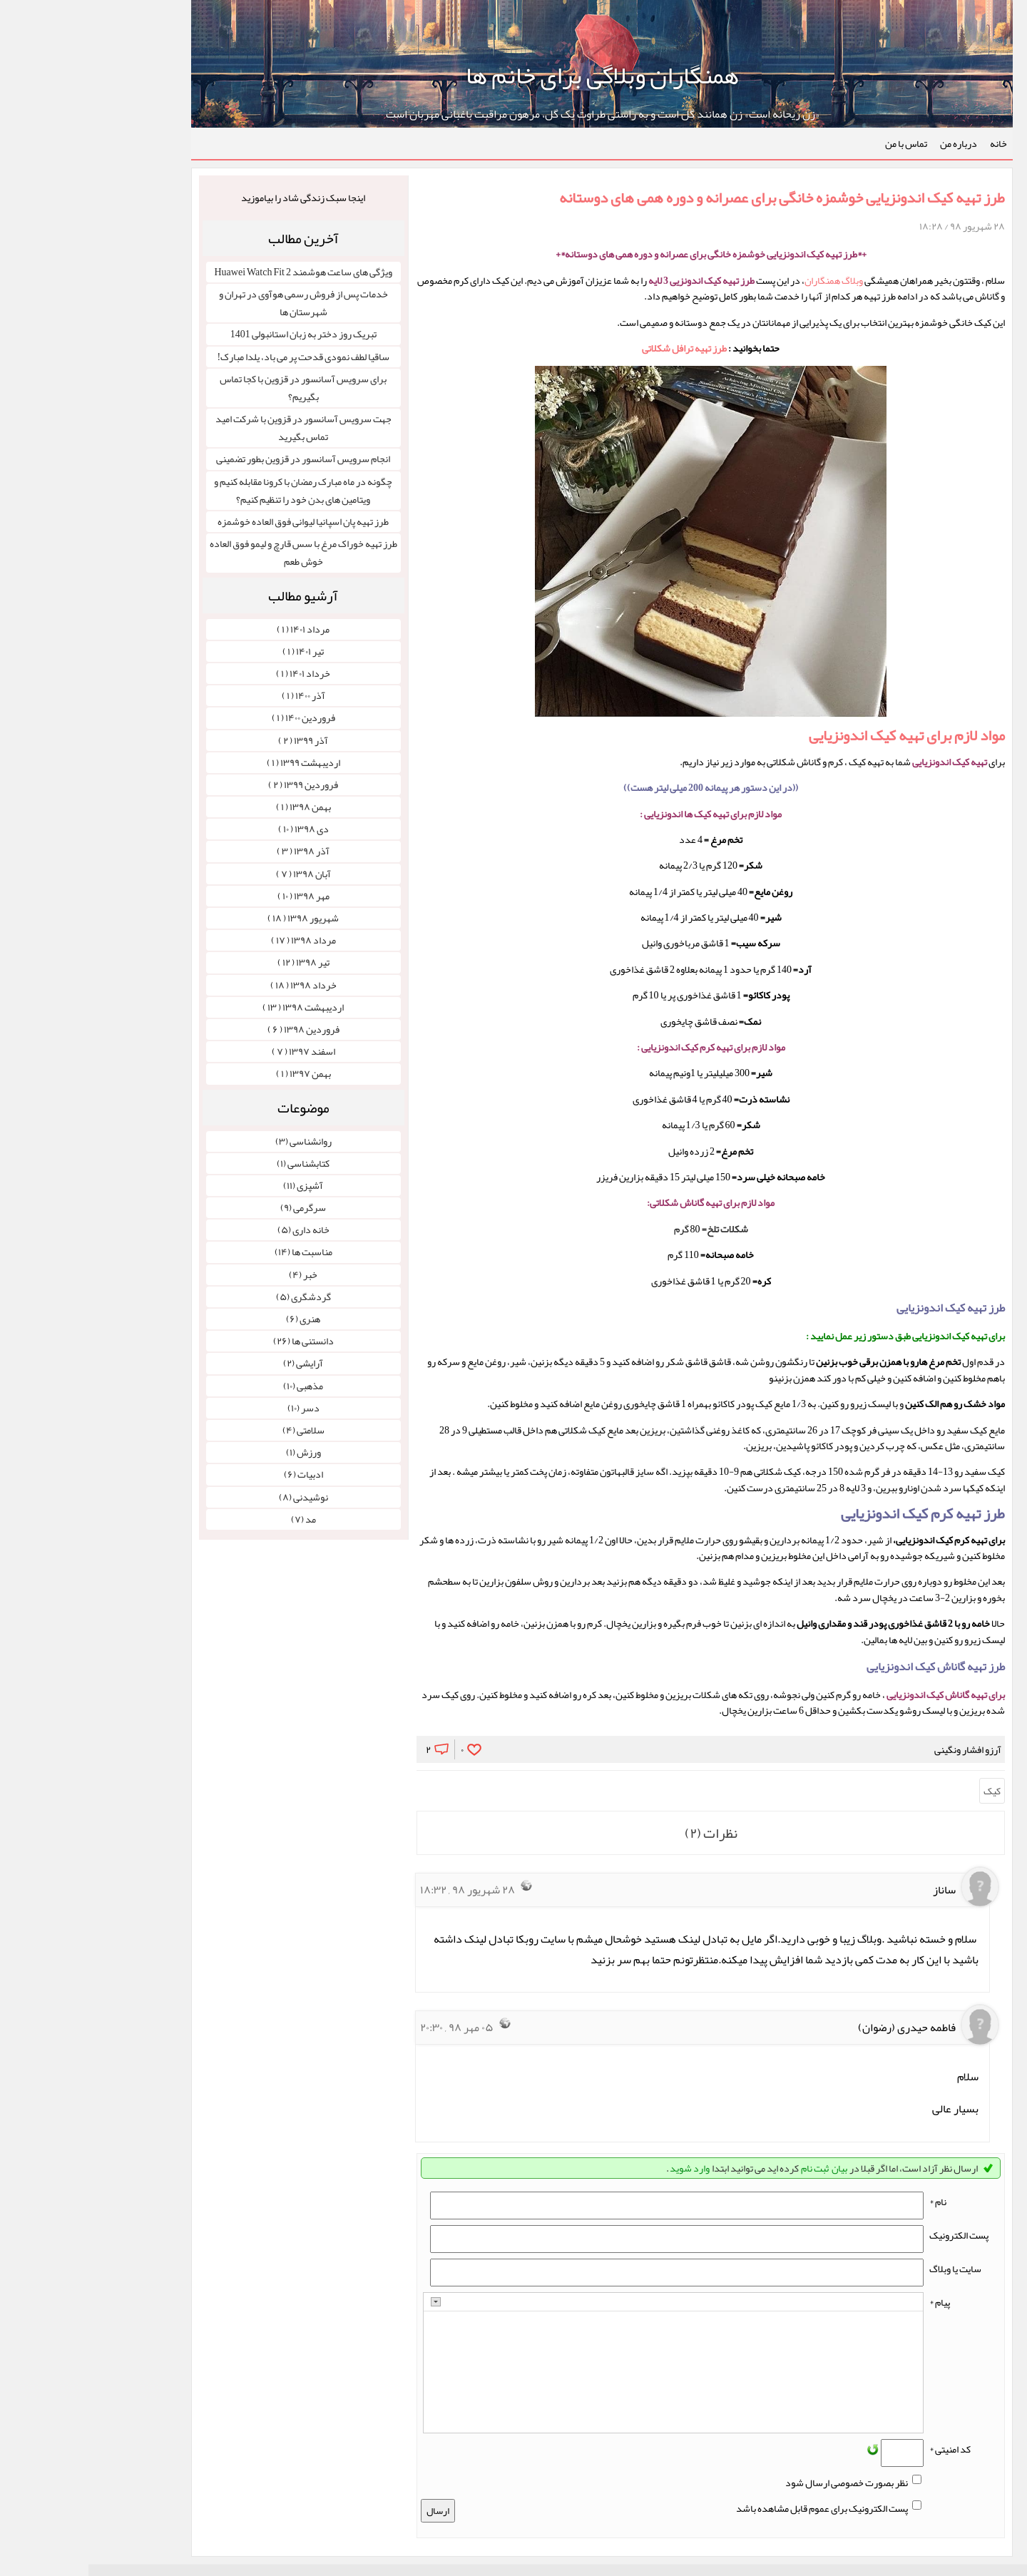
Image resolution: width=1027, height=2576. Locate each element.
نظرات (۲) (622, 1833)
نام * (849, 2202)
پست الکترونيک (870, 2235)
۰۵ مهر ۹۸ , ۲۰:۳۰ (368, 2028)
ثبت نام (726, 2168)
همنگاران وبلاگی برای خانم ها (513, 75)
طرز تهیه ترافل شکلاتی (595, 348)
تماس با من (818, 143)
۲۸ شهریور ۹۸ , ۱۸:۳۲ (379, 1890)
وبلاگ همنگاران (745, 280)
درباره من (870, 143)
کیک (903, 1791)
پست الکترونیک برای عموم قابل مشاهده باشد (733, 2508)
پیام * (851, 2302)
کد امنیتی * (861, 2449)
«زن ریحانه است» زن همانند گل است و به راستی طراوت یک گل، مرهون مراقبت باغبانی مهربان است (513, 114)
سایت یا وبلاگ (867, 2269)
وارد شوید (601, 2168)
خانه (910, 143)
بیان (751, 2168)
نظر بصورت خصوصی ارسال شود (758, 2483)
